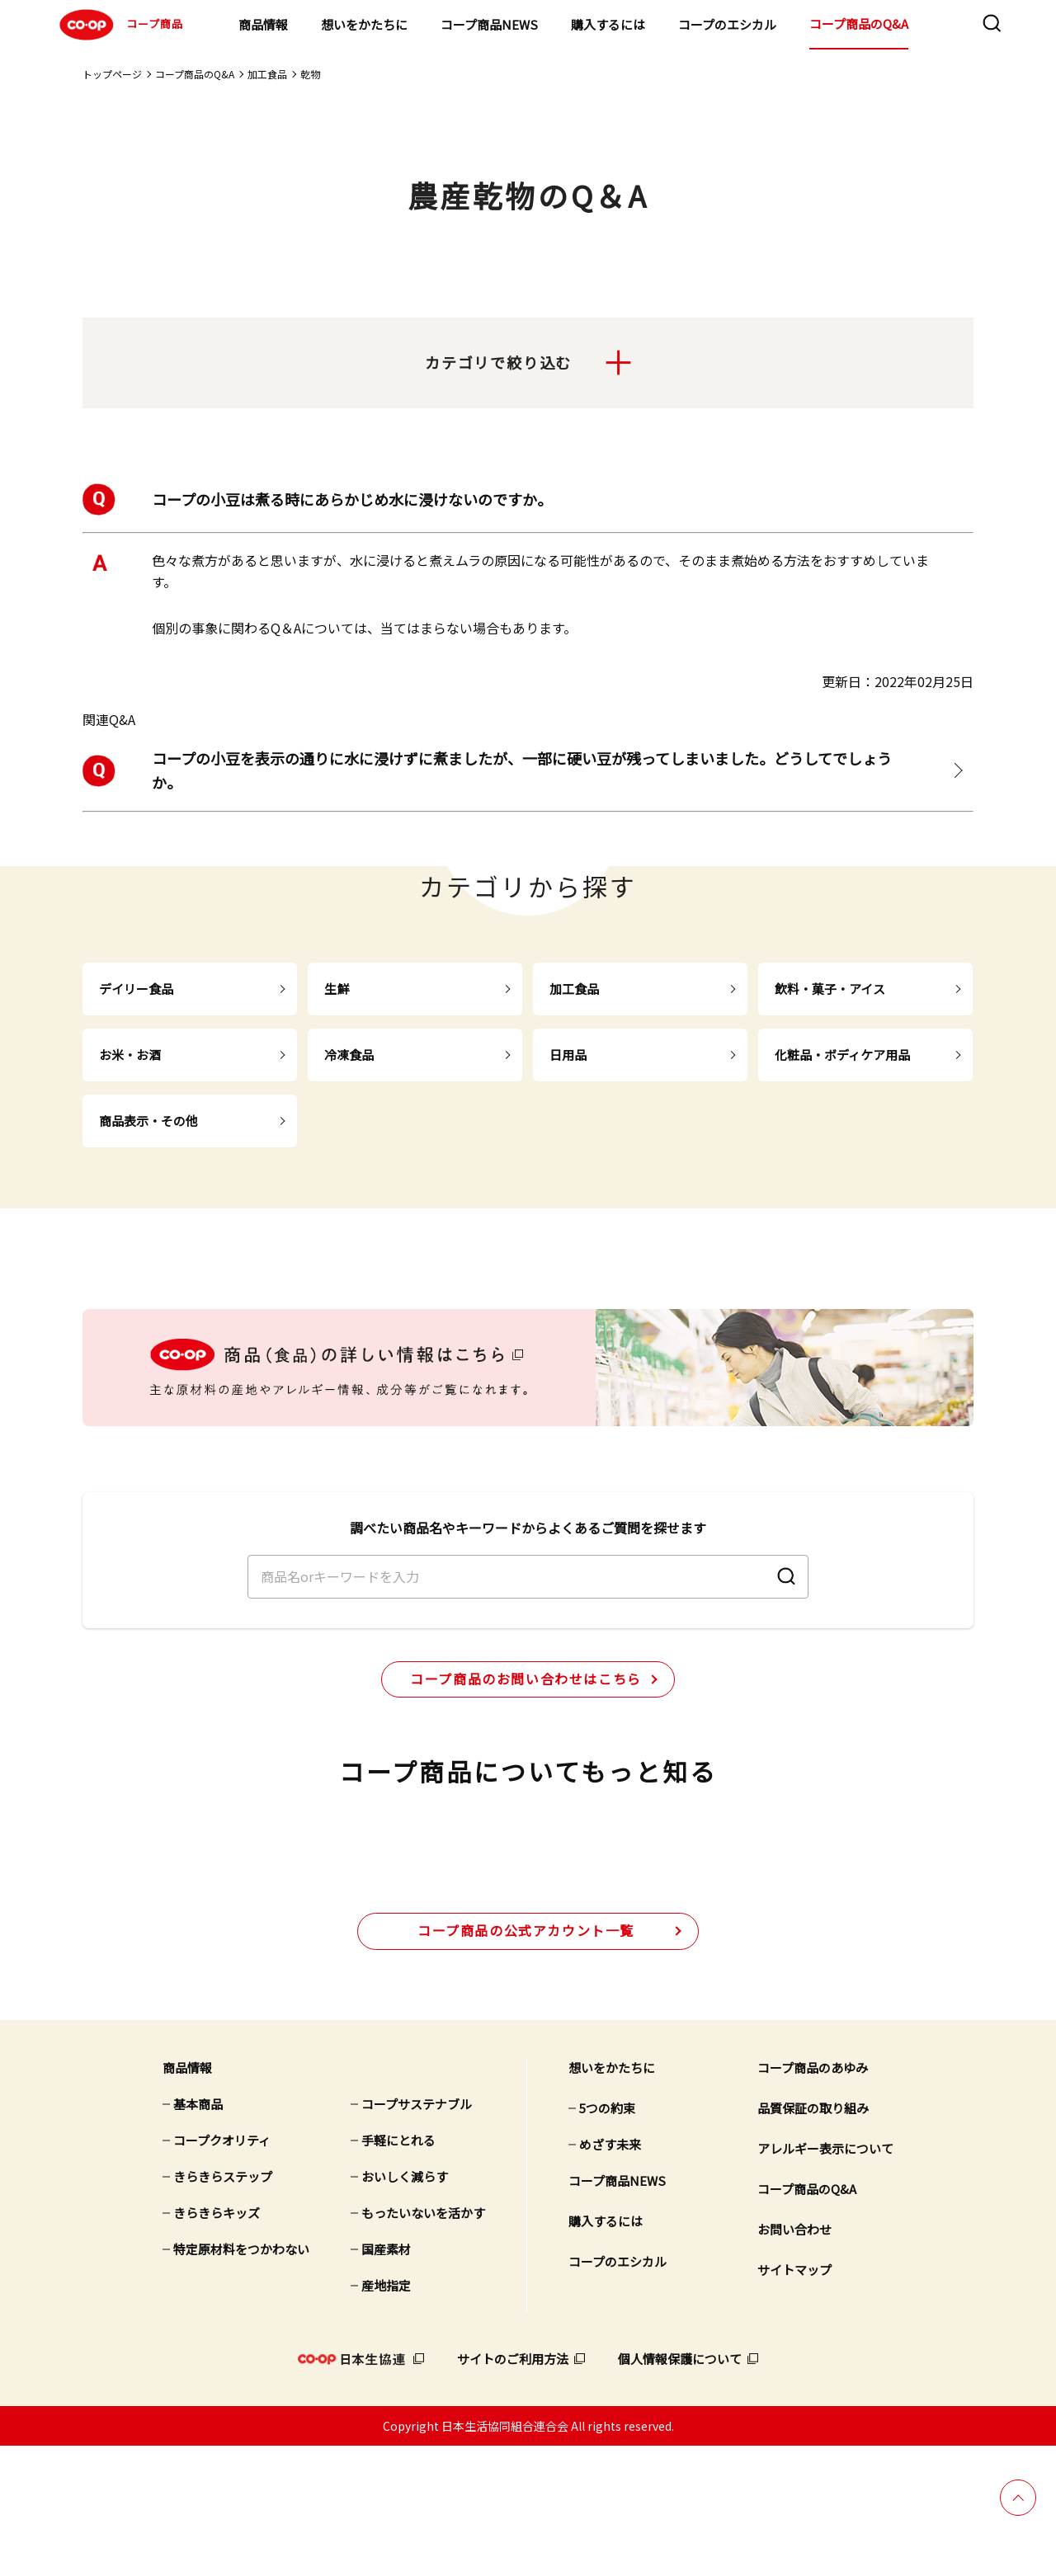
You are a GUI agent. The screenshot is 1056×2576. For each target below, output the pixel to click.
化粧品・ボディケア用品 (842, 1054)
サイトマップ (794, 2399)
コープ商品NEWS (489, 24)
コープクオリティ (222, 2269)
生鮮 (336, 988)
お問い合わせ (794, 2358)
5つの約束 (607, 2237)
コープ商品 (119, 25)
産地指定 (386, 2414)
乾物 (310, 74)
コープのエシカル (727, 24)
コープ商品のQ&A (858, 23)
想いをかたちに (364, 24)
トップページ (112, 74)
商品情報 (263, 24)
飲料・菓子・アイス (830, 988)
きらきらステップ (222, 2306)
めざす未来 (610, 2273)
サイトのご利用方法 (512, 2488)
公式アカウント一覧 (525, 2060)
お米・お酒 (130, 1054)
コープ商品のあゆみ (812, 2197)
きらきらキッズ (216, 2342)
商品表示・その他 (148, 1120)
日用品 (568, 1054)
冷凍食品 (349, 1054)
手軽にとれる (398, 2269)
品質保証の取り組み (813, 2237)
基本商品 (198, 2233)
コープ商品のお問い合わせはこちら (526, 1740)
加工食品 (267, 74)
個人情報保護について (680, 2488)
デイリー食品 (136, 988)
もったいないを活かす (423, 2342)
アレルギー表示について (825, 2277)
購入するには (608, 24)
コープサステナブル (416, 2233)
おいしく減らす (404, 2306)
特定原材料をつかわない (241, 2378)
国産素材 (386, 2378)
